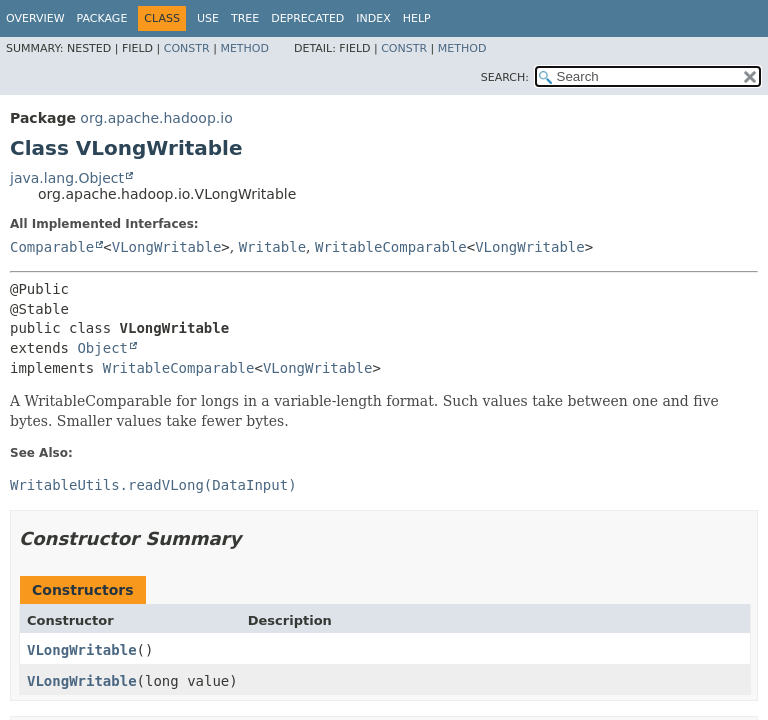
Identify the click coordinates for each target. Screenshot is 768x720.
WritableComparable (391, 247)
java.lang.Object (67, 178)
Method (244, 48)
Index (373, 18)
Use (208, 18)
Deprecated (307, 18)
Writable (272, 247)
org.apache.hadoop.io (156, 118)
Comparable (52, 247)
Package (102, 18)
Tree (245, 18)
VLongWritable (167, 247)
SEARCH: (505, 77)
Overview (35, 18)
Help (417, 18)
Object (102, 348)
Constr (187, 48)
